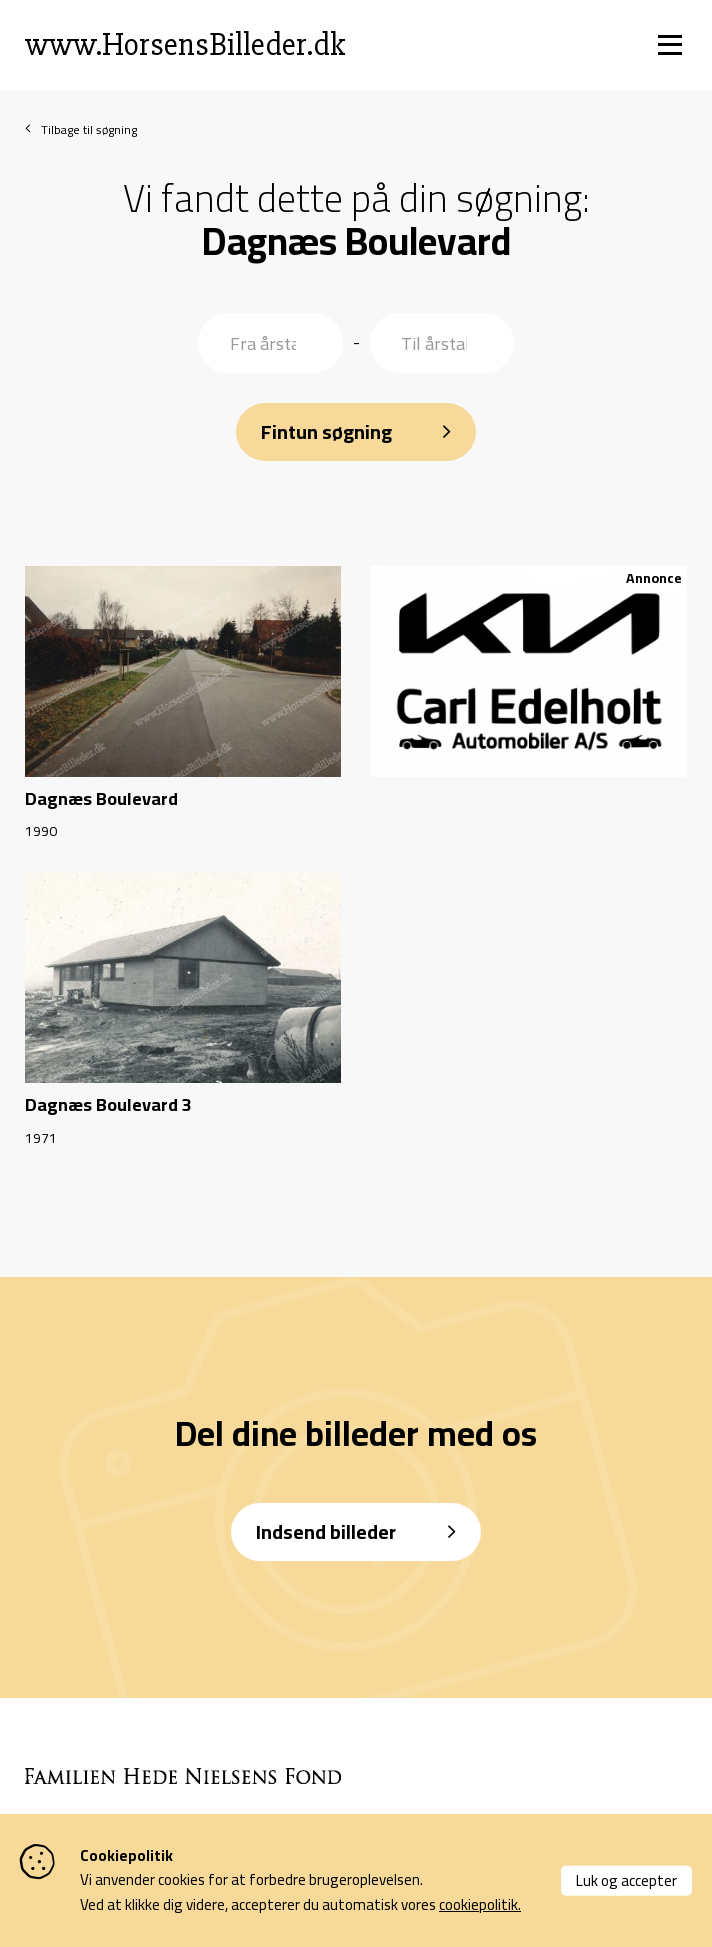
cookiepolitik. (480, 1904)
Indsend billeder (326, 1531)
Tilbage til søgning (89, 130)
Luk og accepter (626, 1879)
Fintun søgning (326, 431)
